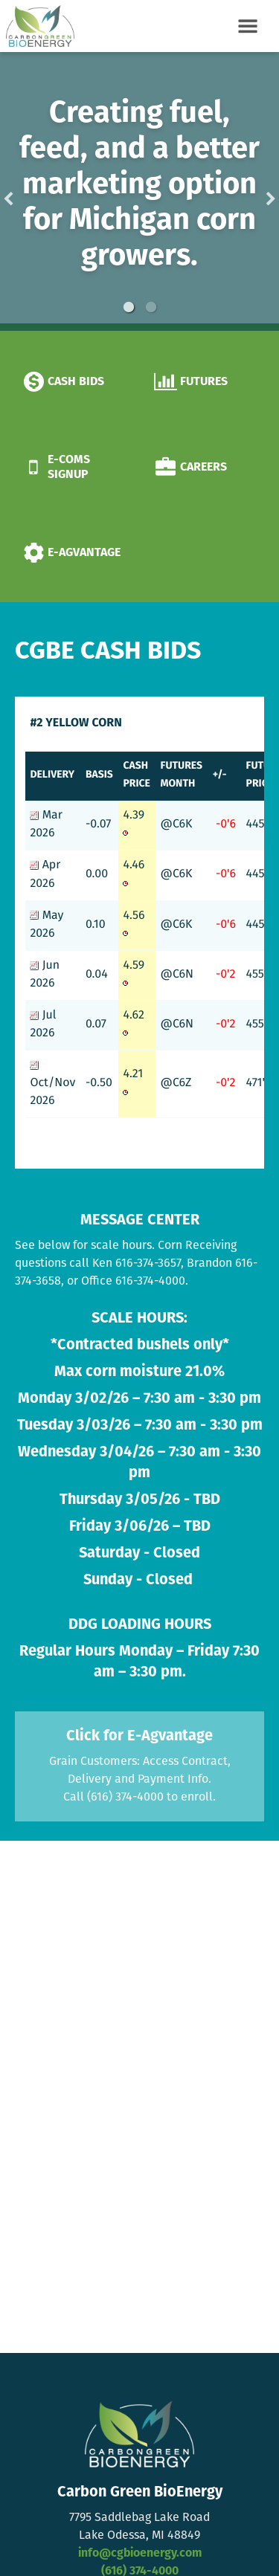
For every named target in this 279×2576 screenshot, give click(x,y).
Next (247, 191)
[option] (139, 191)
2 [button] (151, 307)
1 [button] (128, 307)
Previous (32, 191)
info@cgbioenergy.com (140, 2554)
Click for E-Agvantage (139, 1736)
